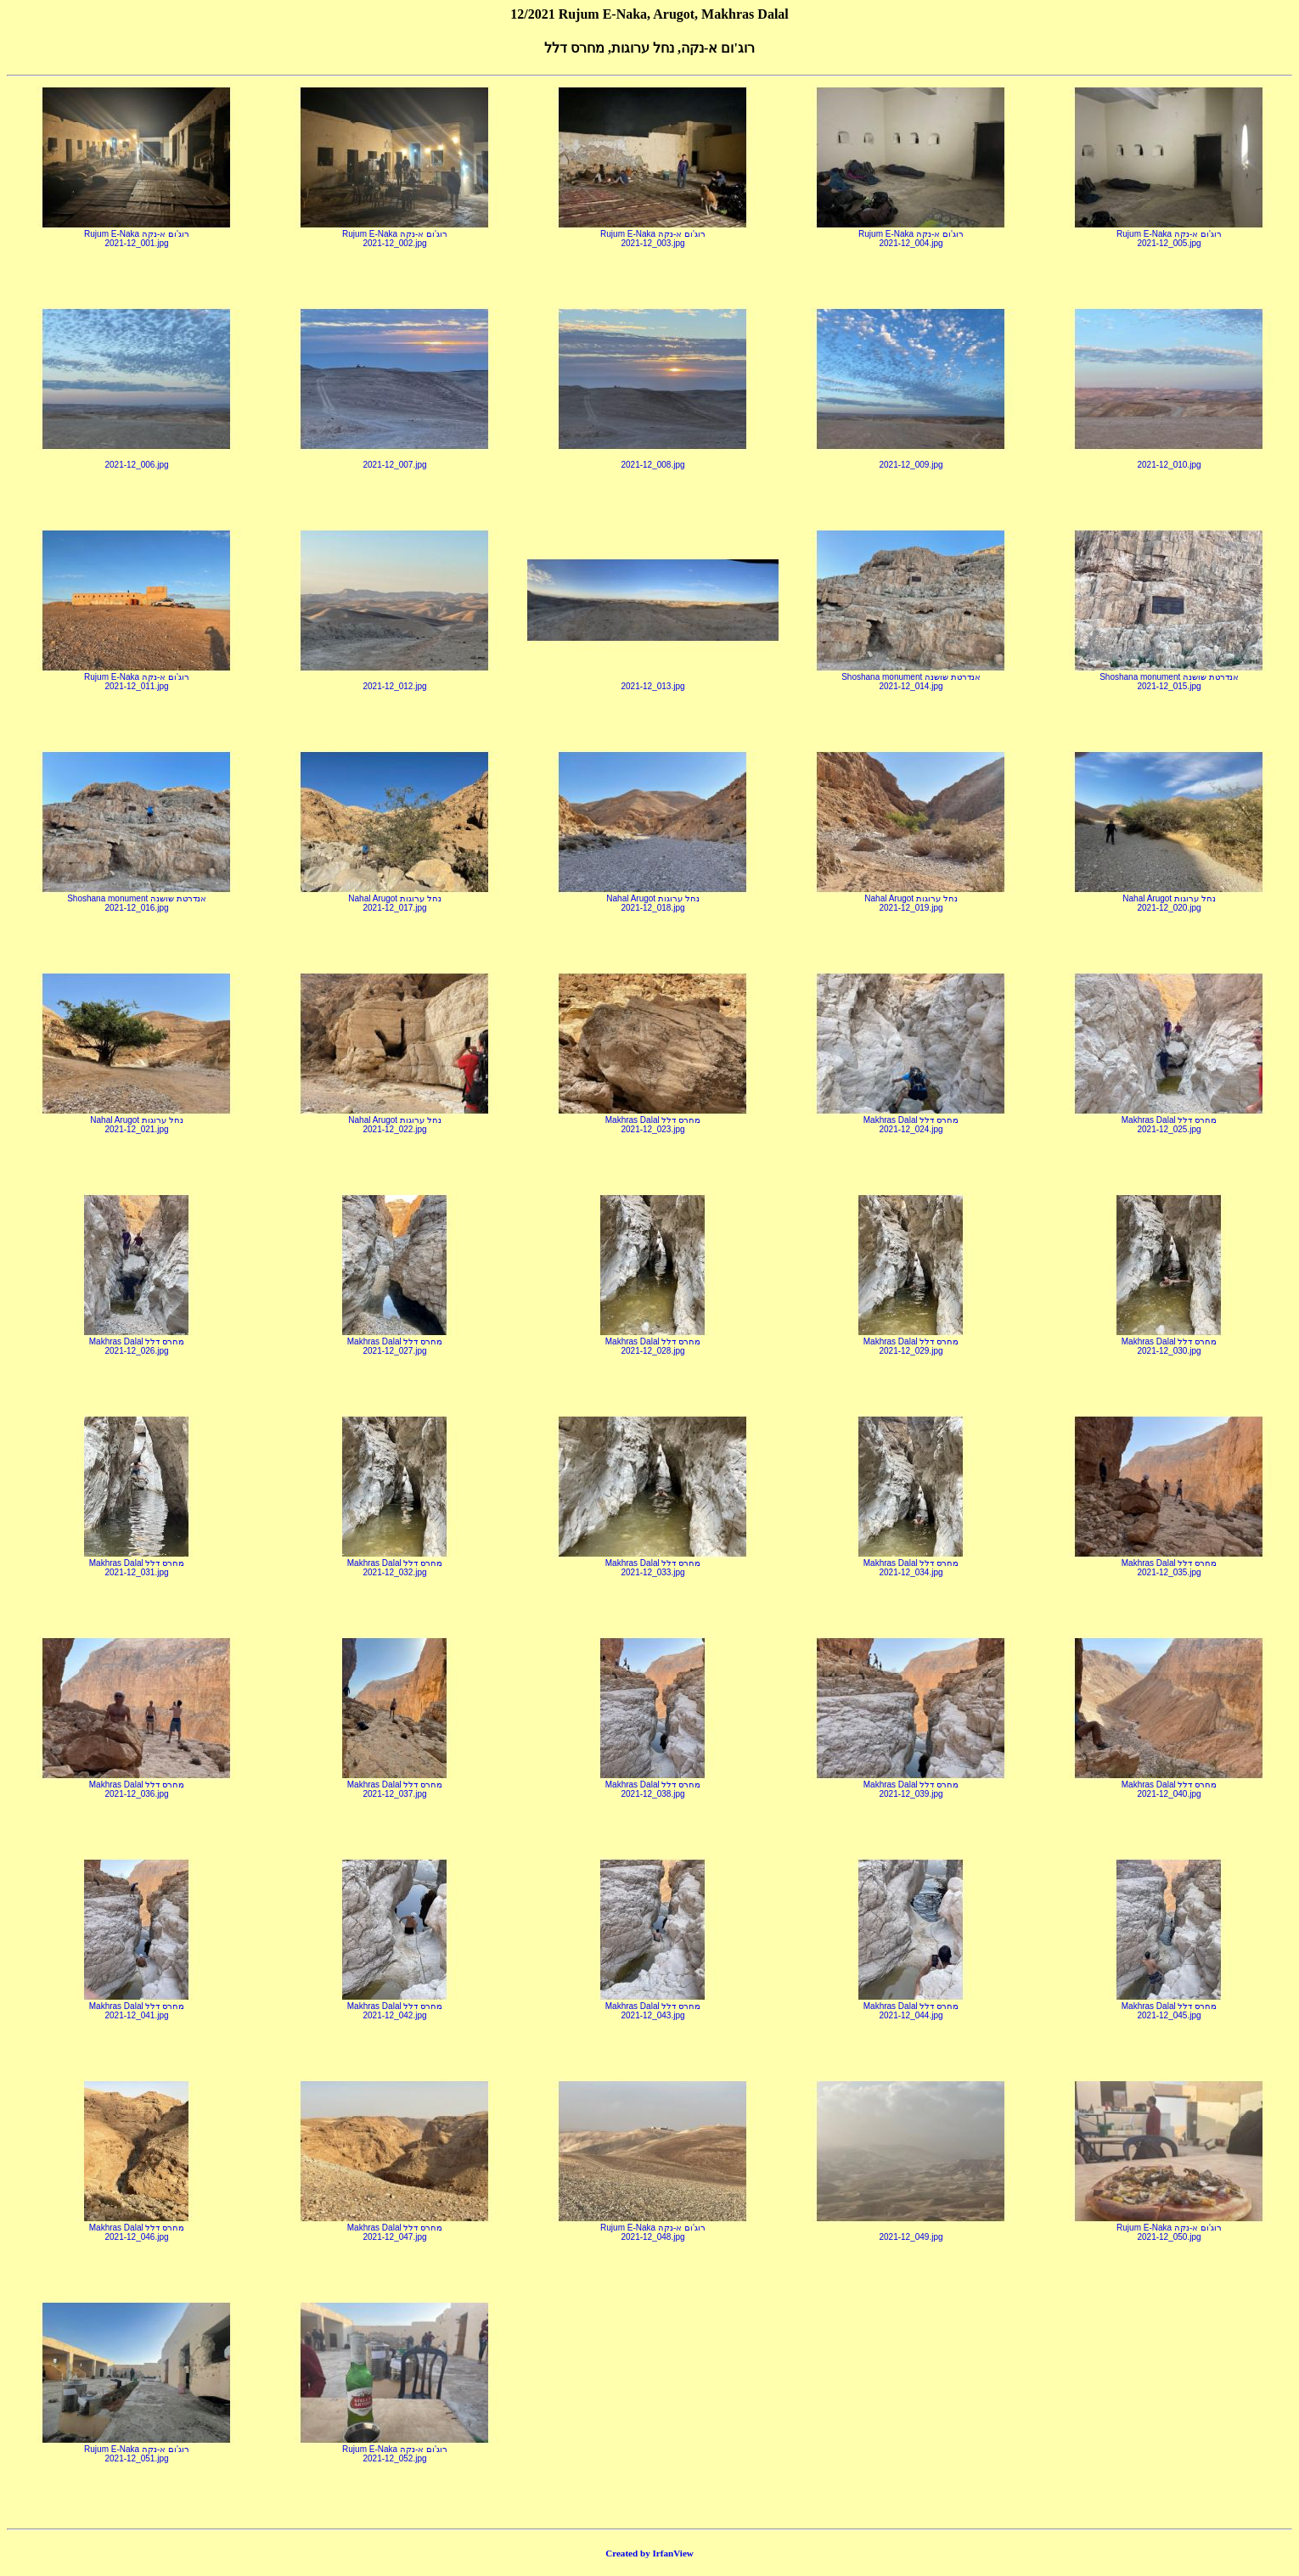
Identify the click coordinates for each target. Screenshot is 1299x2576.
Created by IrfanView (649, 2553)
